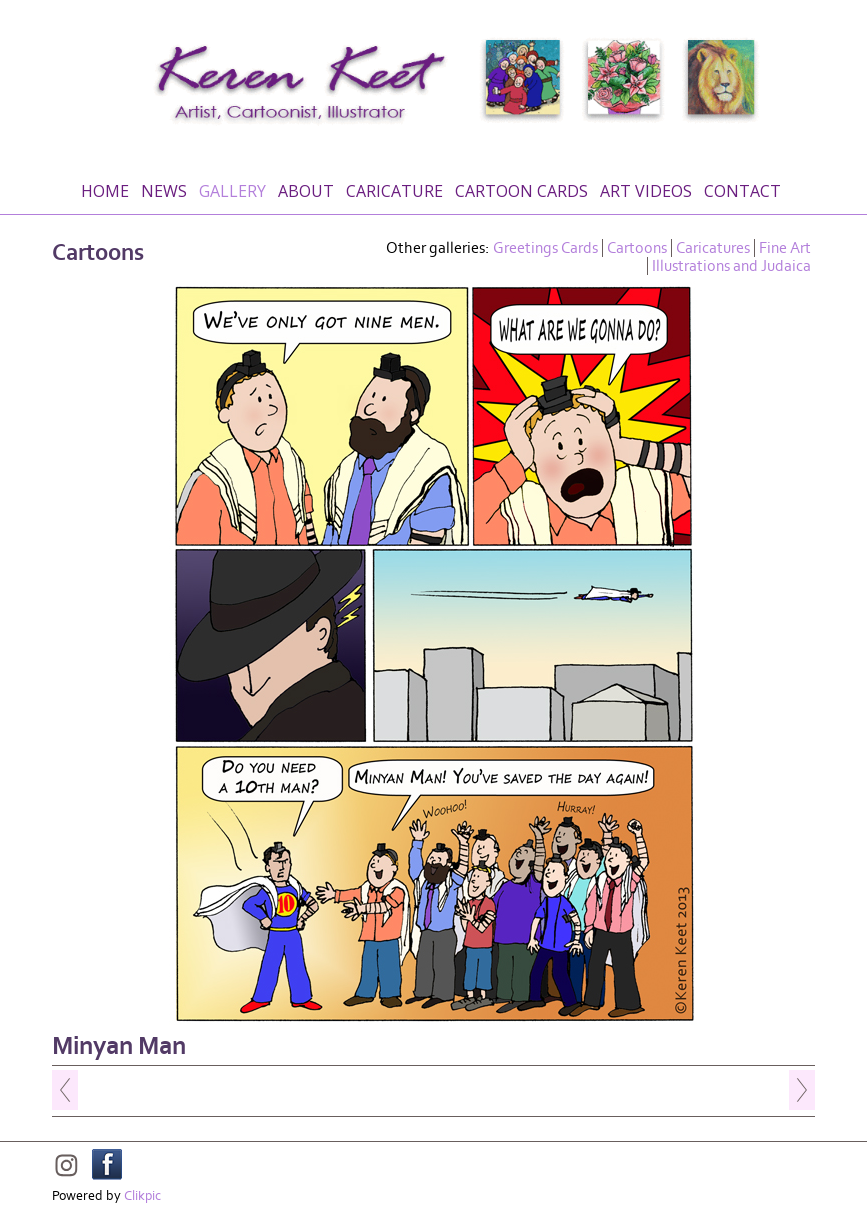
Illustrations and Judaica (731, 266)
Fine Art (785, 248)
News (164, 191)
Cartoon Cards (521, 191)
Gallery (232, 191)
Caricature (394, 191)
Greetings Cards (545, 248)
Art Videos (646, 191)
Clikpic (142, 1196)
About (306, 191)
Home (105, 191)
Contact (742, 191)
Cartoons (637, 248)
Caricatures (713, 248)
